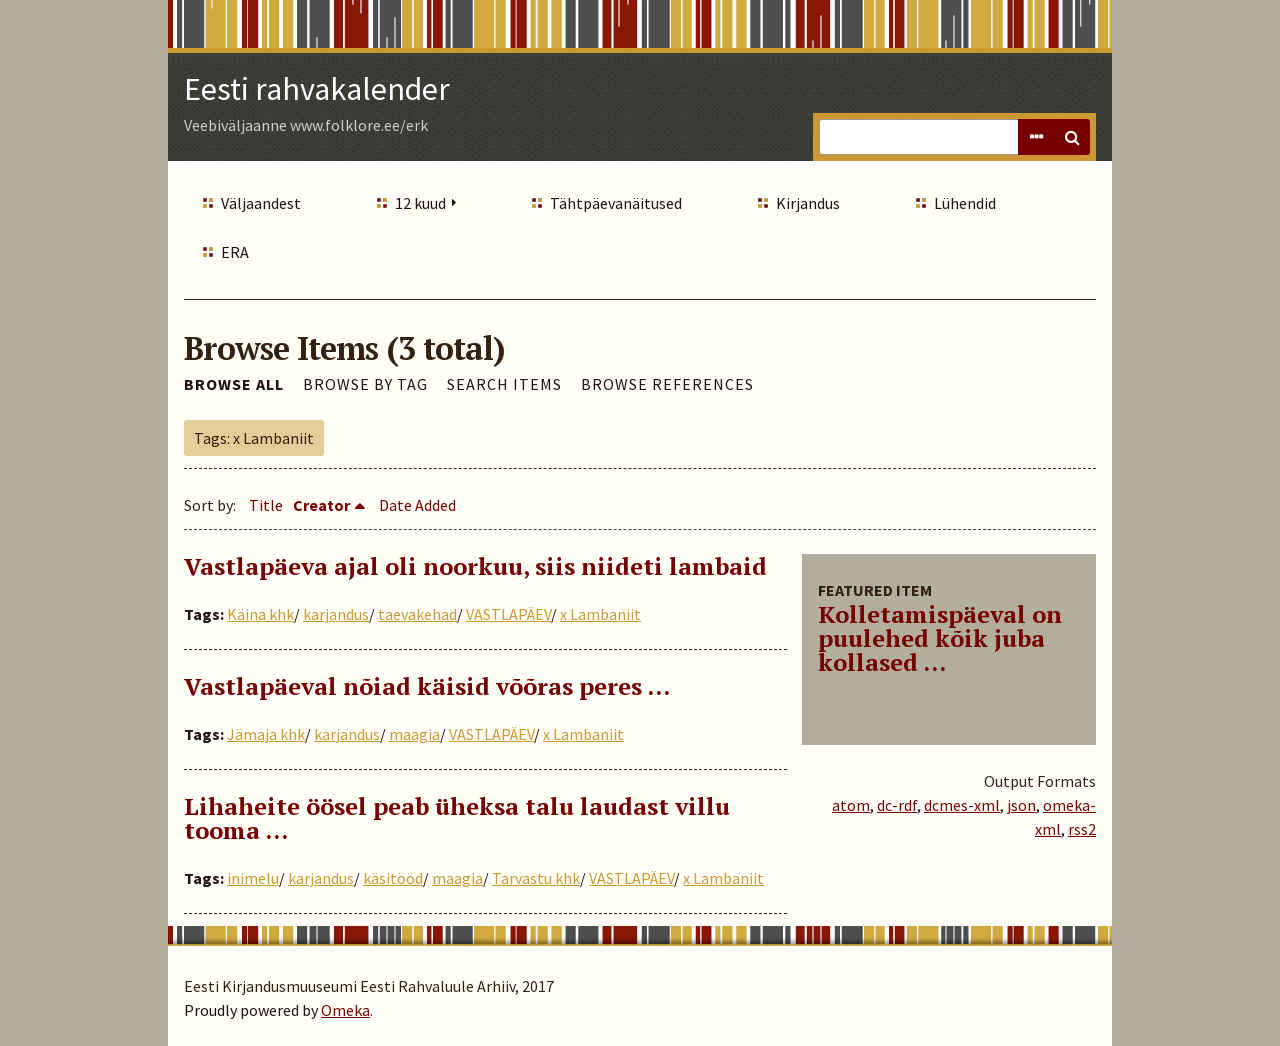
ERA (235, 252)
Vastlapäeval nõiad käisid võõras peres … (427, 686)
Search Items (504, 384)
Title (266, 505)
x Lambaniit (600, 614)
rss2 (1082, 829)
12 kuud (420, 203)
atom (851, 805)
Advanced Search (1036, 137)
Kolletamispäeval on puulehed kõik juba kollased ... (940, 638)
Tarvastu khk (536, 878)
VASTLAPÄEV (508, 614)
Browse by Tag (365, 384)
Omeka (345, 1010)
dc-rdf (897, 805)
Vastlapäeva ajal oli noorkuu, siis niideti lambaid (475, 566)
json (1021, 805)
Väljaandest (261, 203)
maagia (414, 734)
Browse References (667, 384)
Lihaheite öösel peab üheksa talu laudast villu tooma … (457, 818)
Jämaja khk (266, 734)
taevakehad (417, 614)
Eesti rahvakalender (317, 89)
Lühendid (965, 203)
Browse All (234, 384)
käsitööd (393, 878)
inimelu (253, 878)
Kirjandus (808, 203)
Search (1072, 137)
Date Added (417, 505)
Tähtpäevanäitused (616, 203)
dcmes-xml (962, 805)
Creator (321, 505)
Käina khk (260, 614)
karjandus (336, 614)
